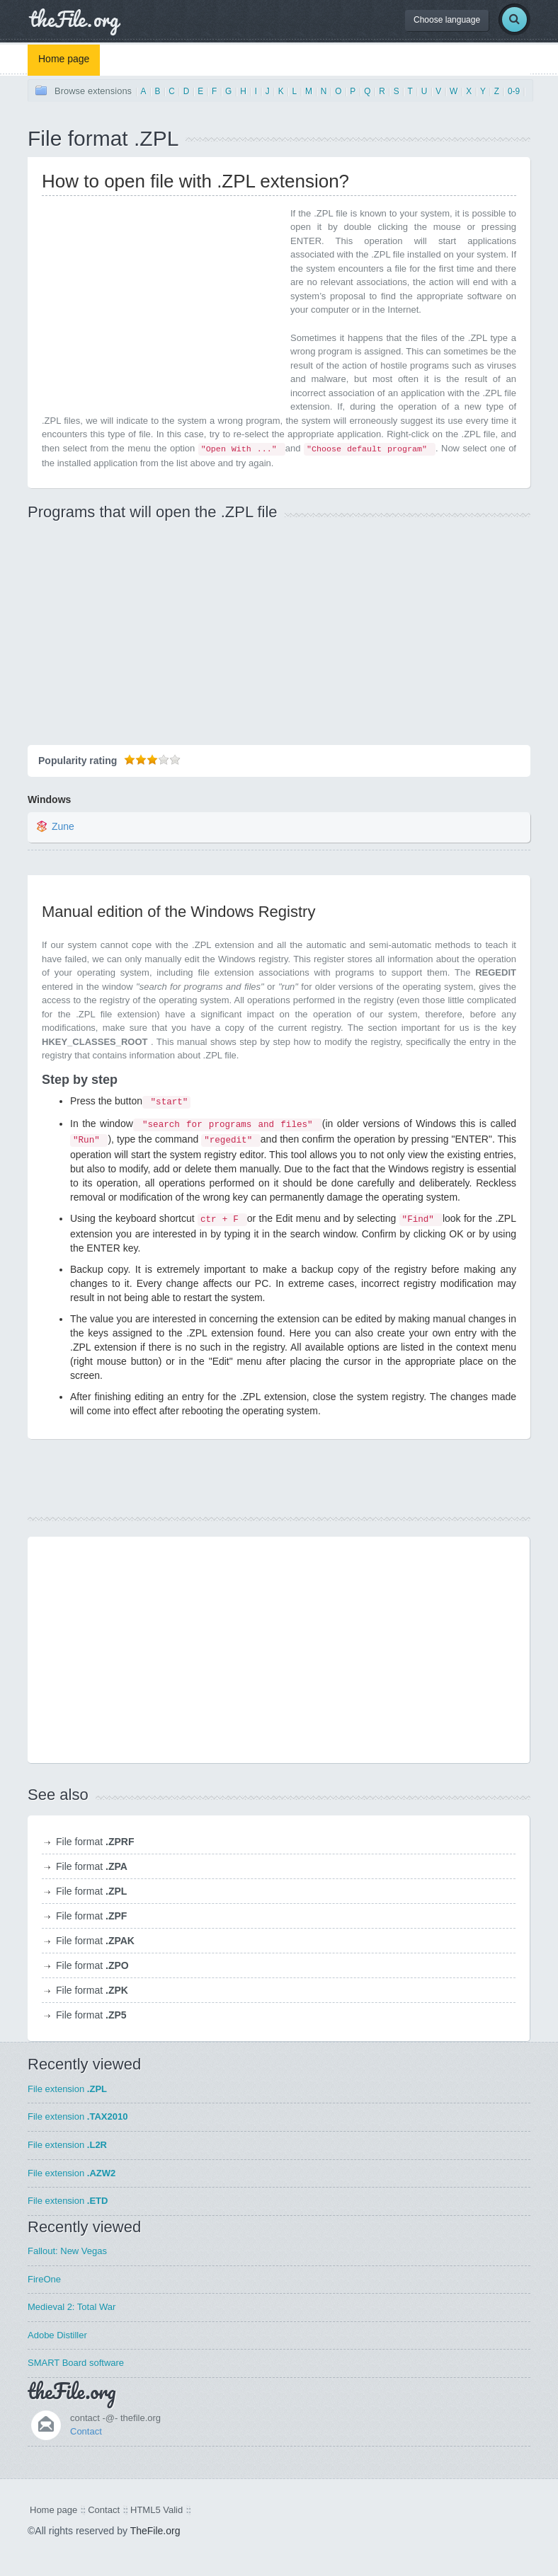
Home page (63, 58)
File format (95, 1841)
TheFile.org (155, 2530)
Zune (63, 826)
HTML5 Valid (156, 2510)
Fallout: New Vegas (67, 2251)
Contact (86, 2431)
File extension (67, 2089)
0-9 (514, 91)
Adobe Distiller (57, 2335)
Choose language (447, 20)
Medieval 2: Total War (71, 2306)
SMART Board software (76, 2362)
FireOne (44, 2279)
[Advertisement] (161, 306)
